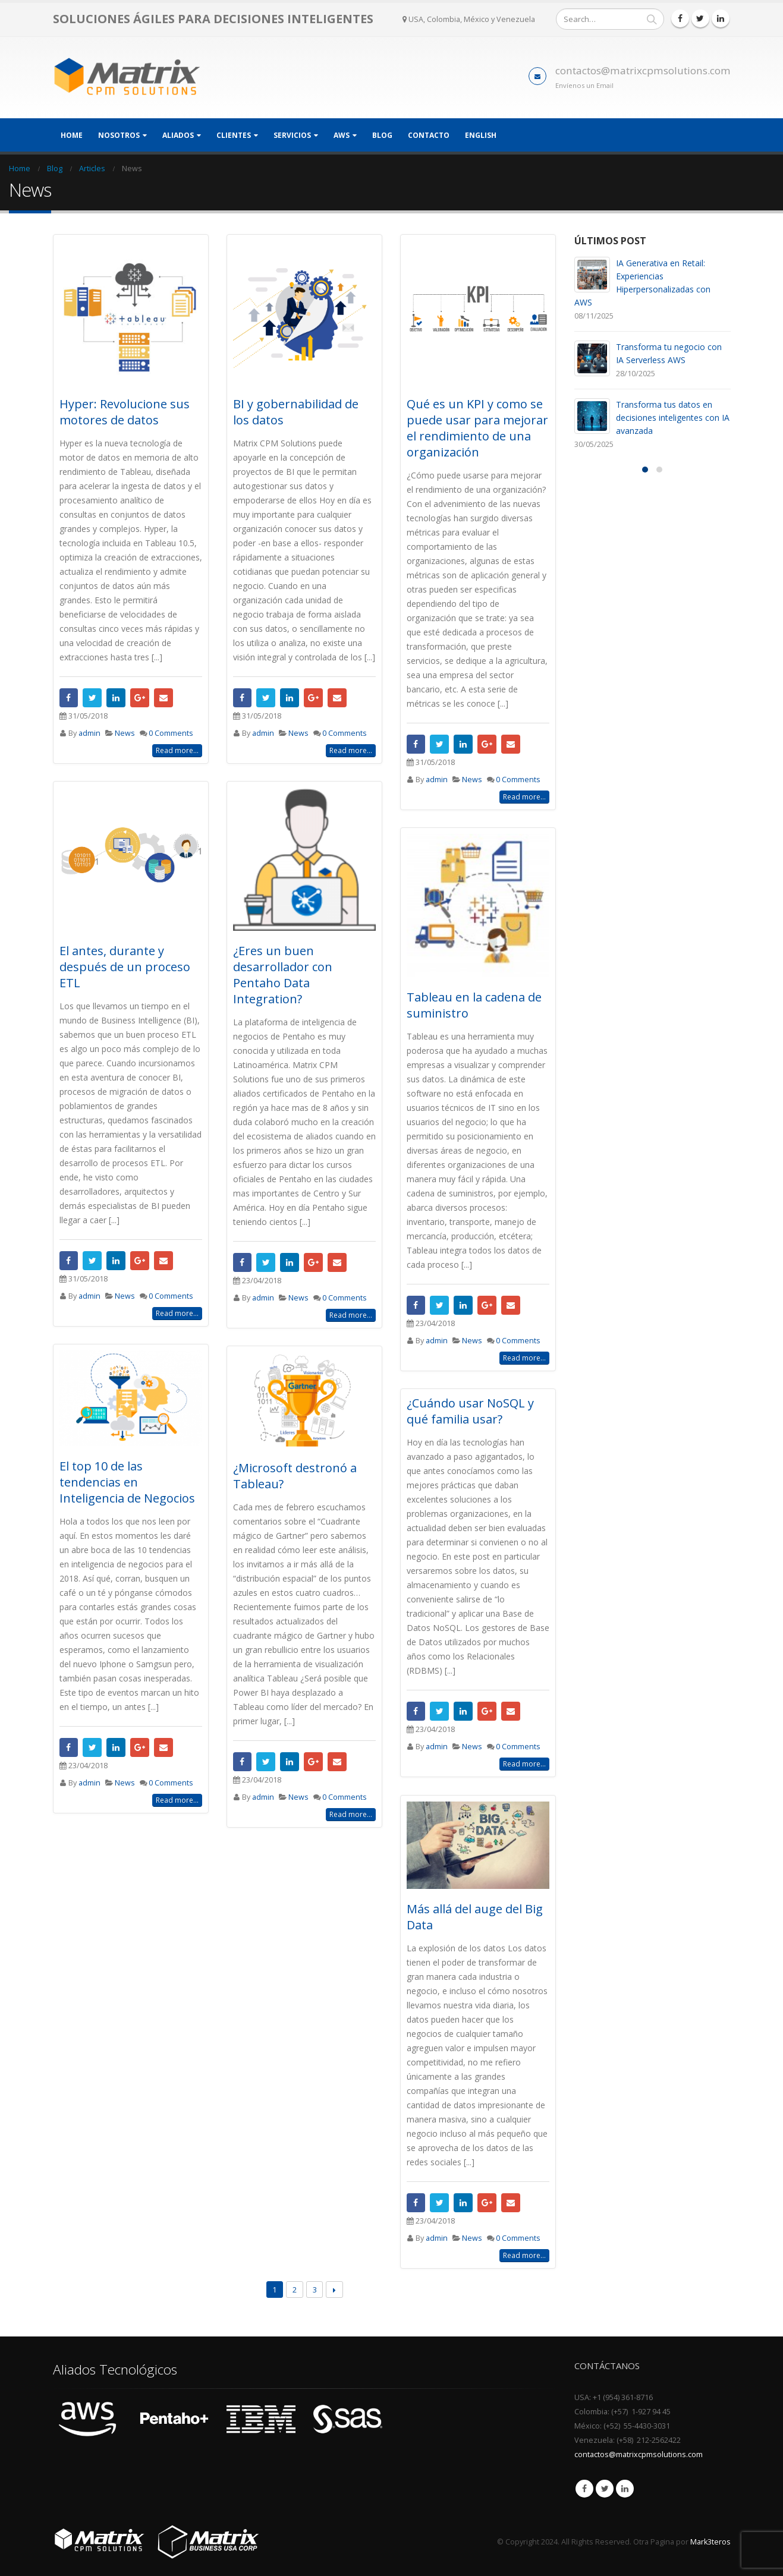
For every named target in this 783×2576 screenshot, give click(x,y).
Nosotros (119, 135)
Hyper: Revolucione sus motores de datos (124, 412)
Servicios (292, 135)
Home (72, 135)
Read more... (177, 750)
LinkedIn (115, 697)
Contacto (428, 135)
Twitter (92, 697)
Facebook (68, 697)
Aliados (178, 135)
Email (163, 697)
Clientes (233, 135)
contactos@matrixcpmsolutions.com (643, 70)
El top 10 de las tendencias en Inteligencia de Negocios (127, 1482)
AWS (342, 135)
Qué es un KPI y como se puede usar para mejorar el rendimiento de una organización (477, 428)
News (125, 733)
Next (334, 2289)
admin (89, 733)
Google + (139, 697)
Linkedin (625, 2489)
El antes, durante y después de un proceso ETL (124, 967)
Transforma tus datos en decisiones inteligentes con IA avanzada (672, 417)
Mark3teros (710, 2542)
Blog (382, 135)
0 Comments (171, 733)
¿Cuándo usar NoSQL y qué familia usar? (470, 1411)
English (480, 135)
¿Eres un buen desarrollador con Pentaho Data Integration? (282, 975)
